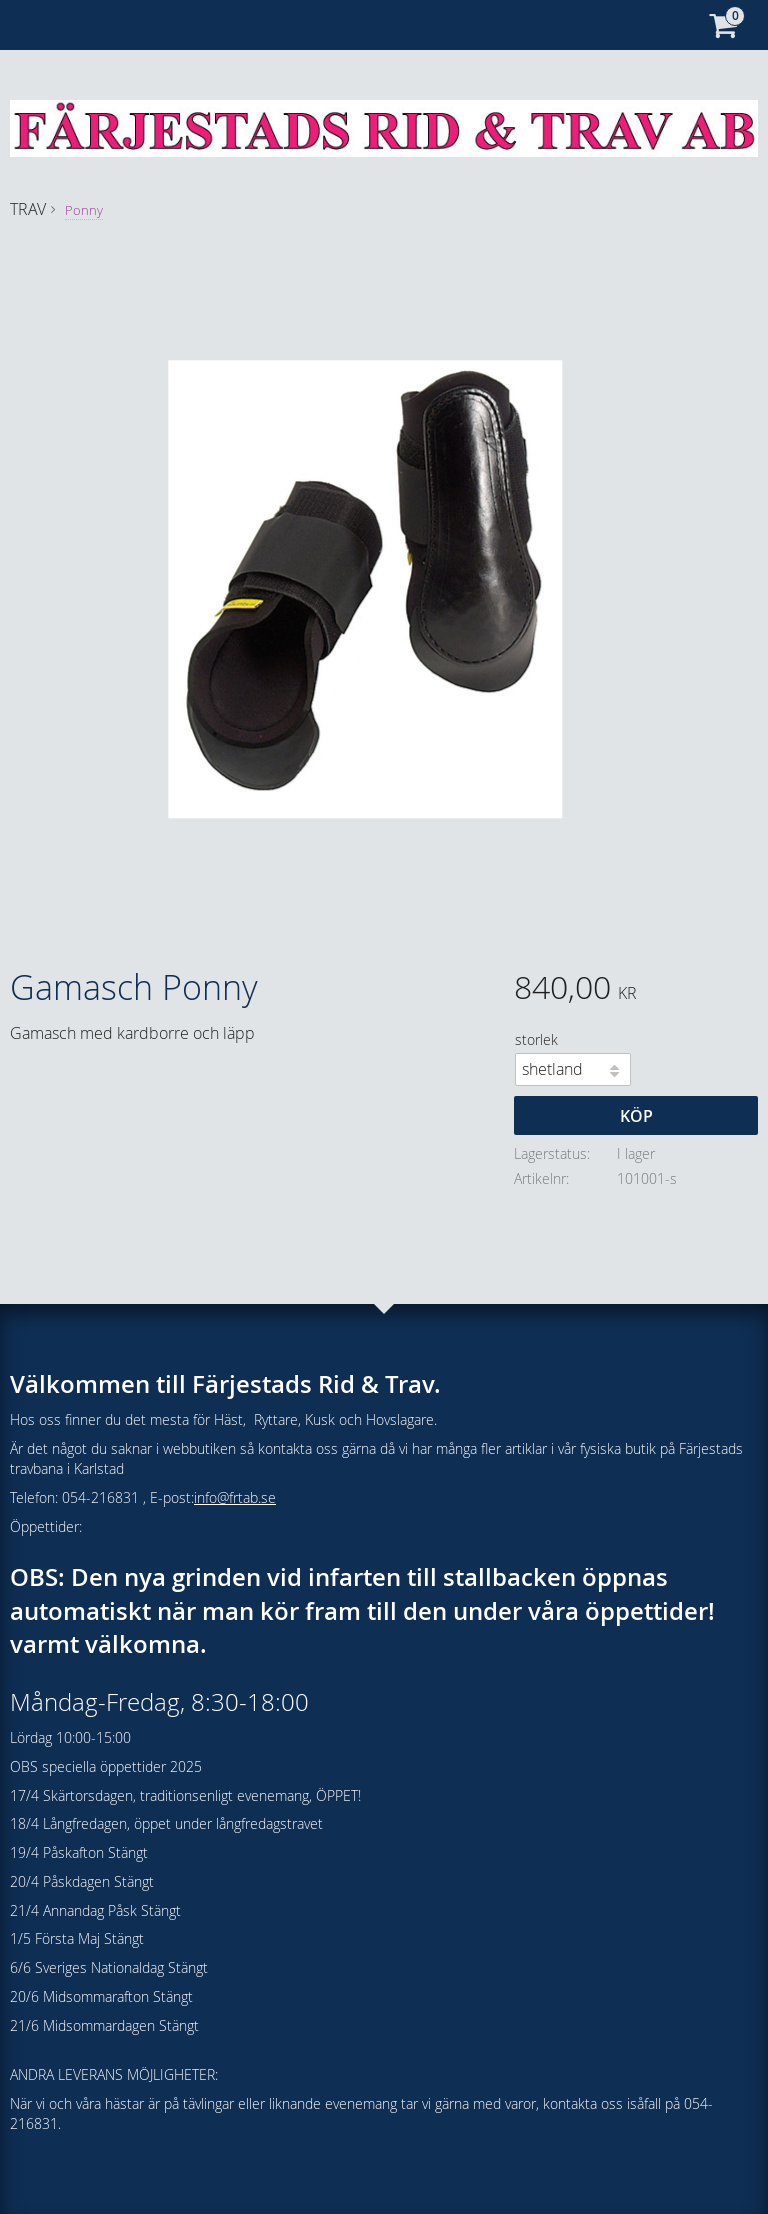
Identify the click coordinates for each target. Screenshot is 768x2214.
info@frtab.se (235, 1497)
